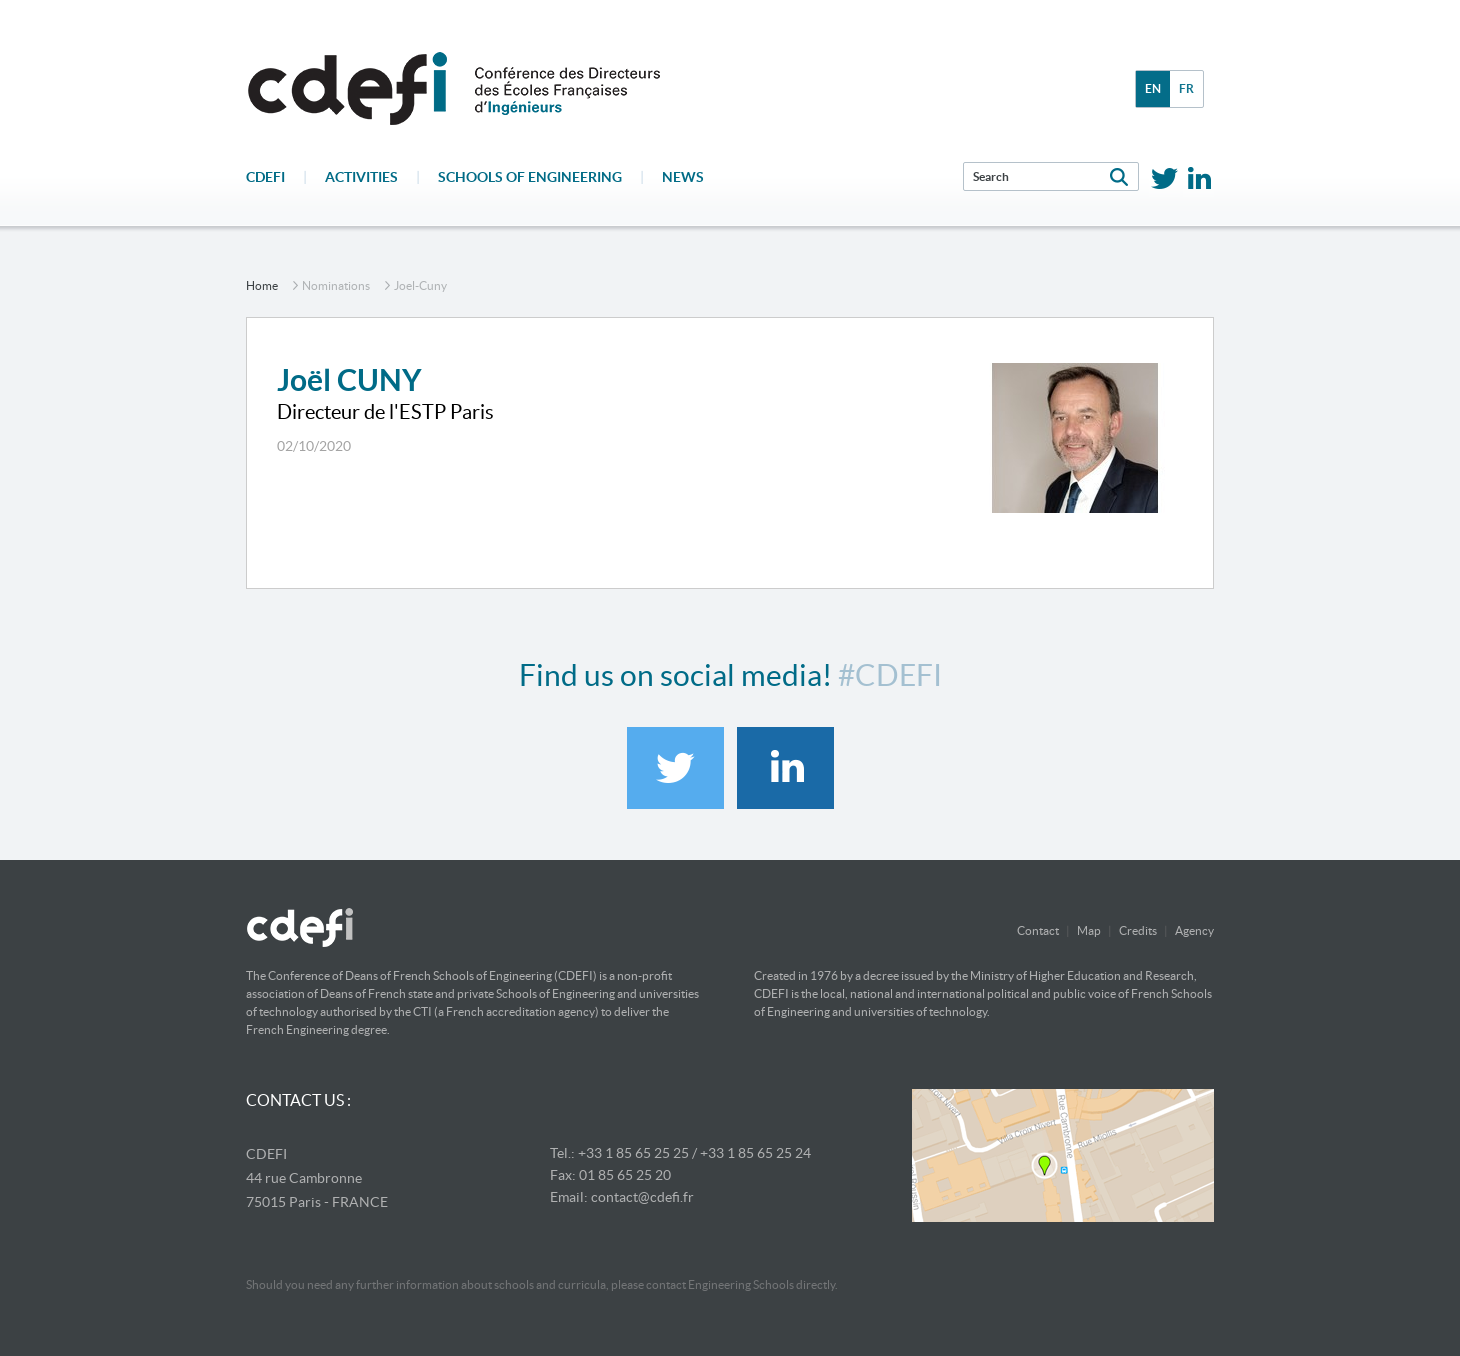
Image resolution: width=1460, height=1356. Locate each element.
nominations (336, 285)
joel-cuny (420, 285)
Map (1089, 930)
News (683, 177)
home (262, 285)
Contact (1038, 930)
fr (1186, 88)
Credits (1138, 930)
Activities (361, 177)
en (1153, 88)
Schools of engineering (530, 177)
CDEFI (265, 177)
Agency (1194, 930)
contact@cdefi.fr (642, 1197)
